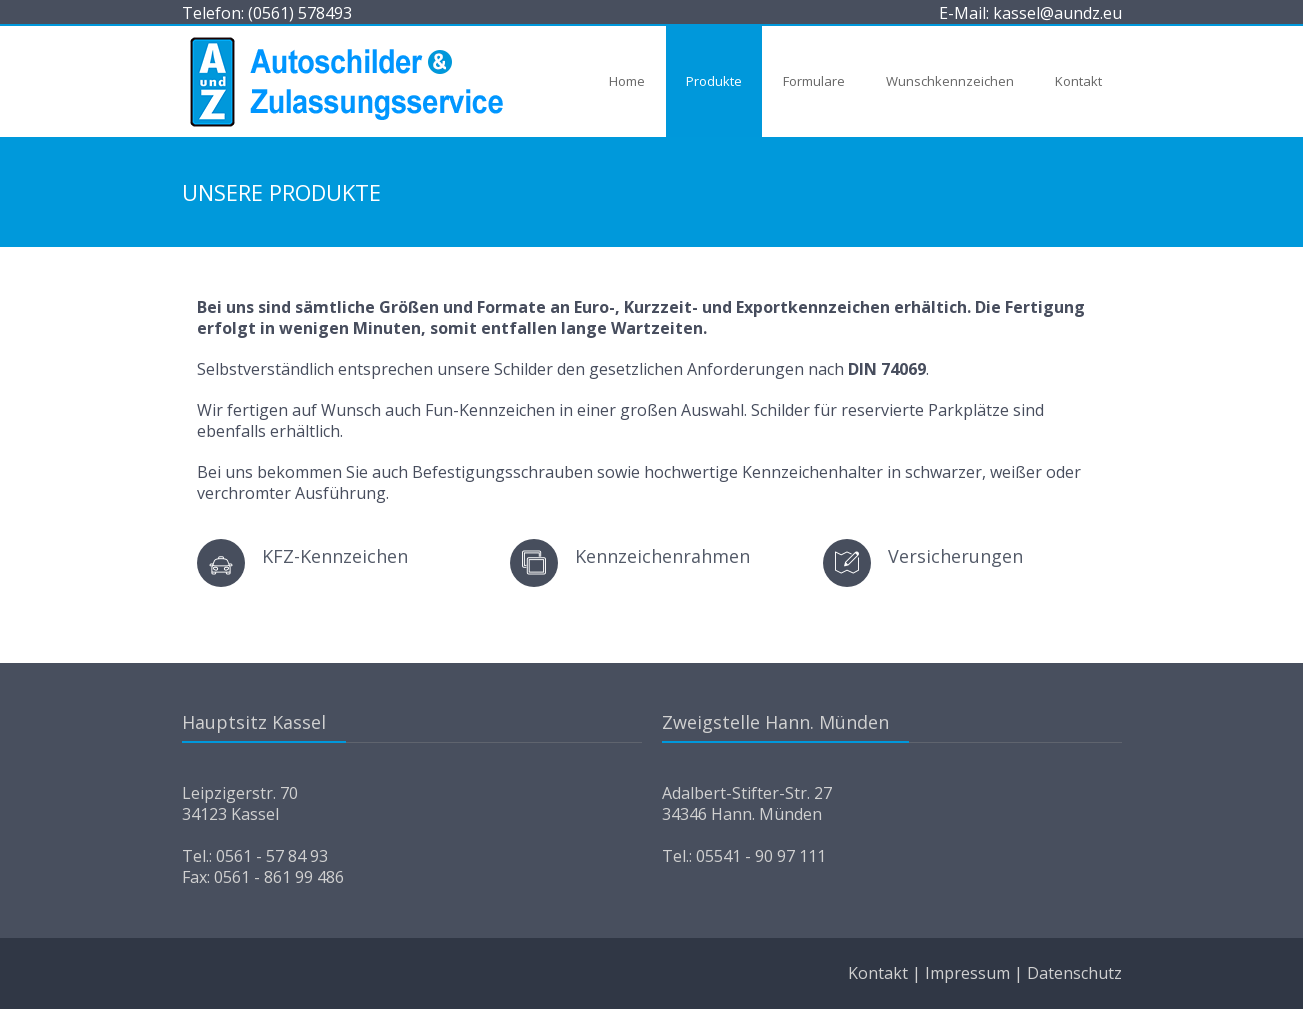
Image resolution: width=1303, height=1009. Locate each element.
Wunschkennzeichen (950, 81)
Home (627, 81)
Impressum (967, 973)
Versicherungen (955, 556)
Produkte (714, 81)
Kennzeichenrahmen (662, 556)
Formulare (814, 81)
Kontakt (1078, 81)
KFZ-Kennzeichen (335, 556)
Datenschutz (1074, 973)
